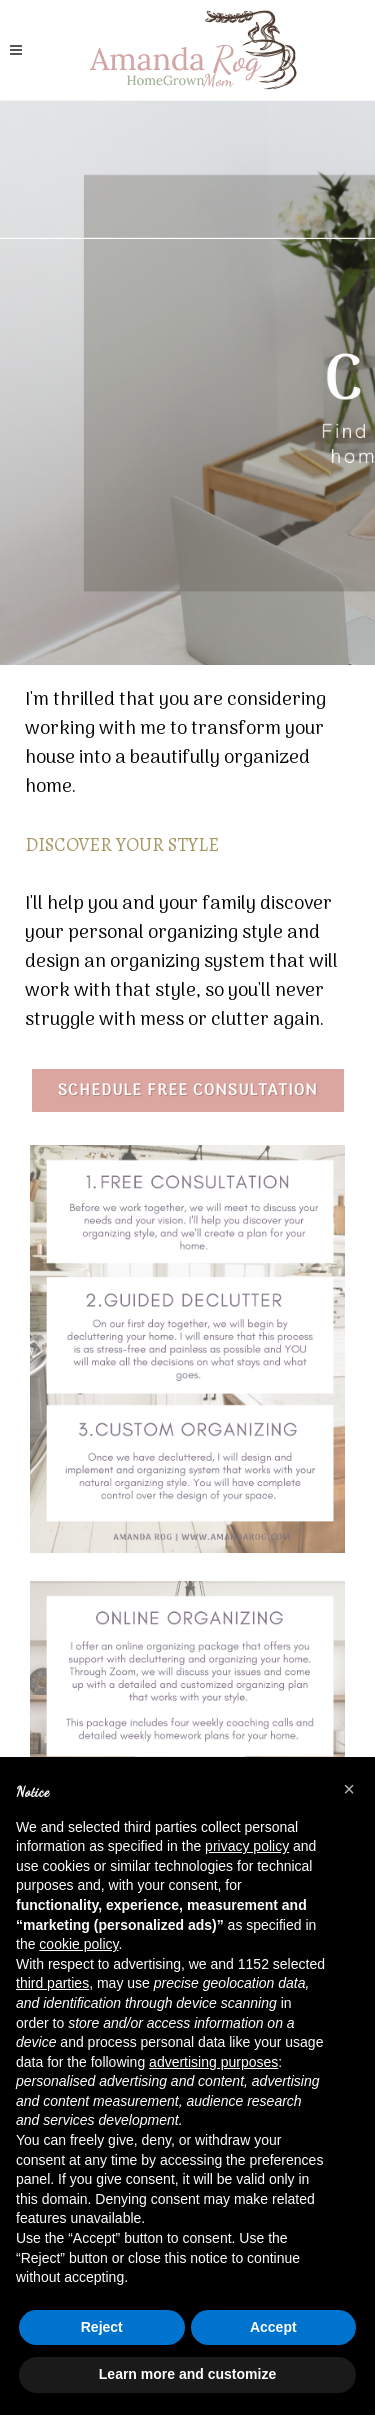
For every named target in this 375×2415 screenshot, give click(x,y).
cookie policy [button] (78, 1944)
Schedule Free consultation (188, 1091)
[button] (349, 1789)
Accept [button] (273, 2327)
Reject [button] (102, 2327)
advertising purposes (213, 2062)
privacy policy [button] (247, 1846)
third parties (52, 1983)
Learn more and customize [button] (187, 2374)
